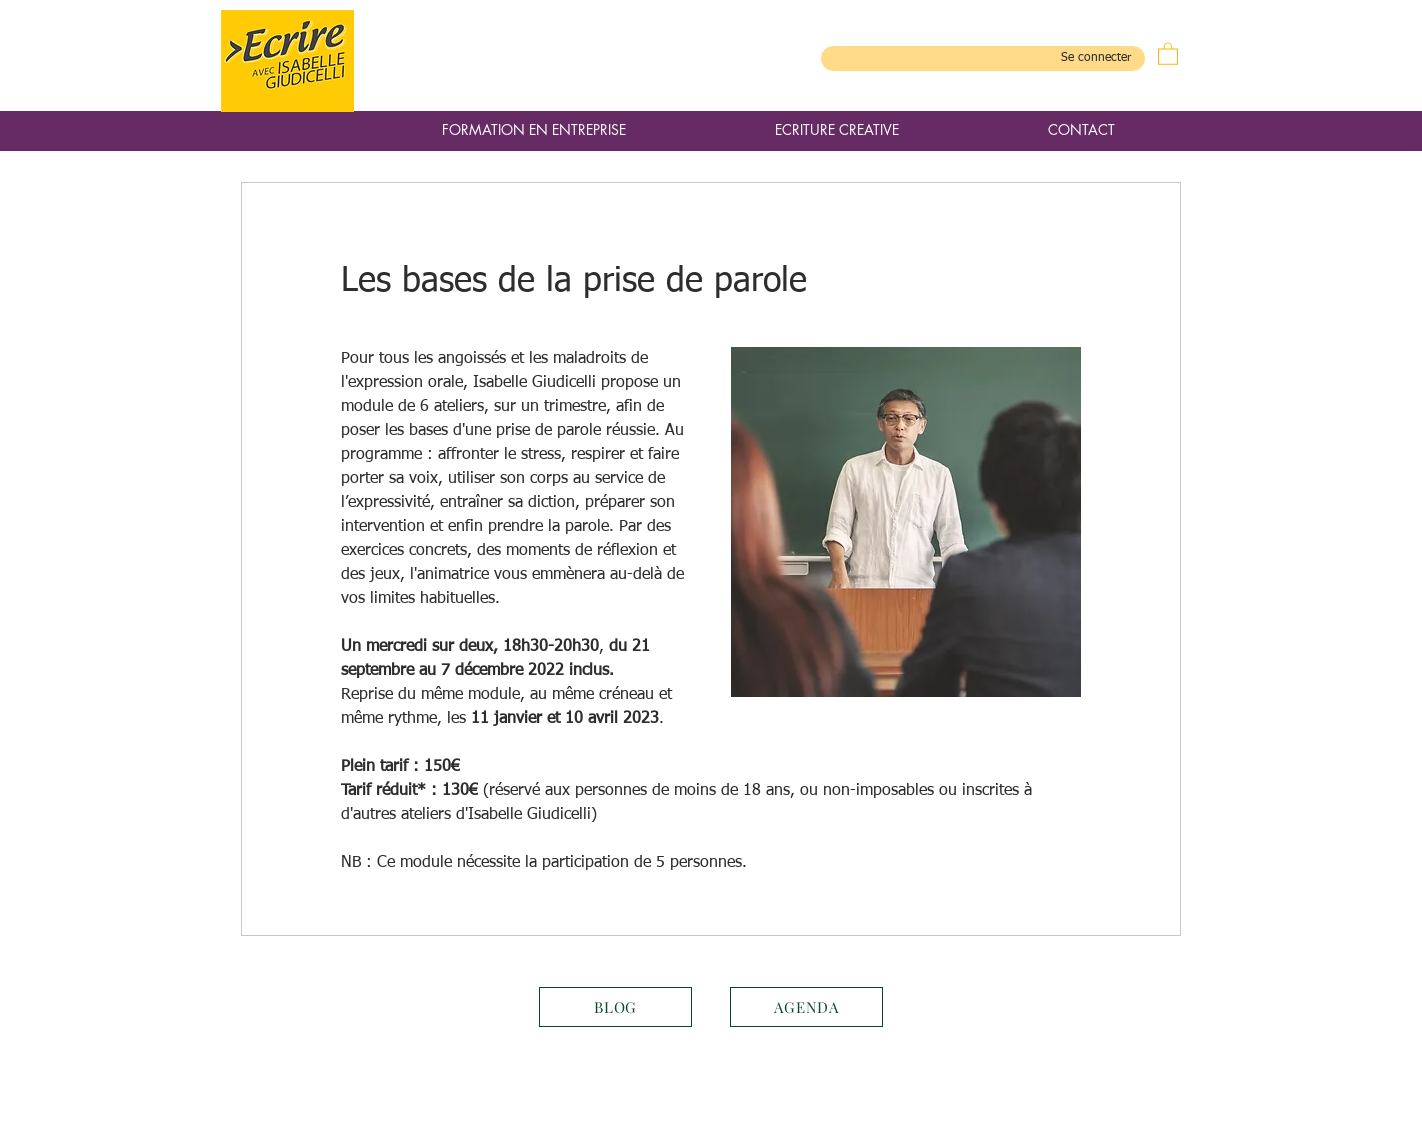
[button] (1168, 53)
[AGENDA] (806, 1007)
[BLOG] (615, 1007)
